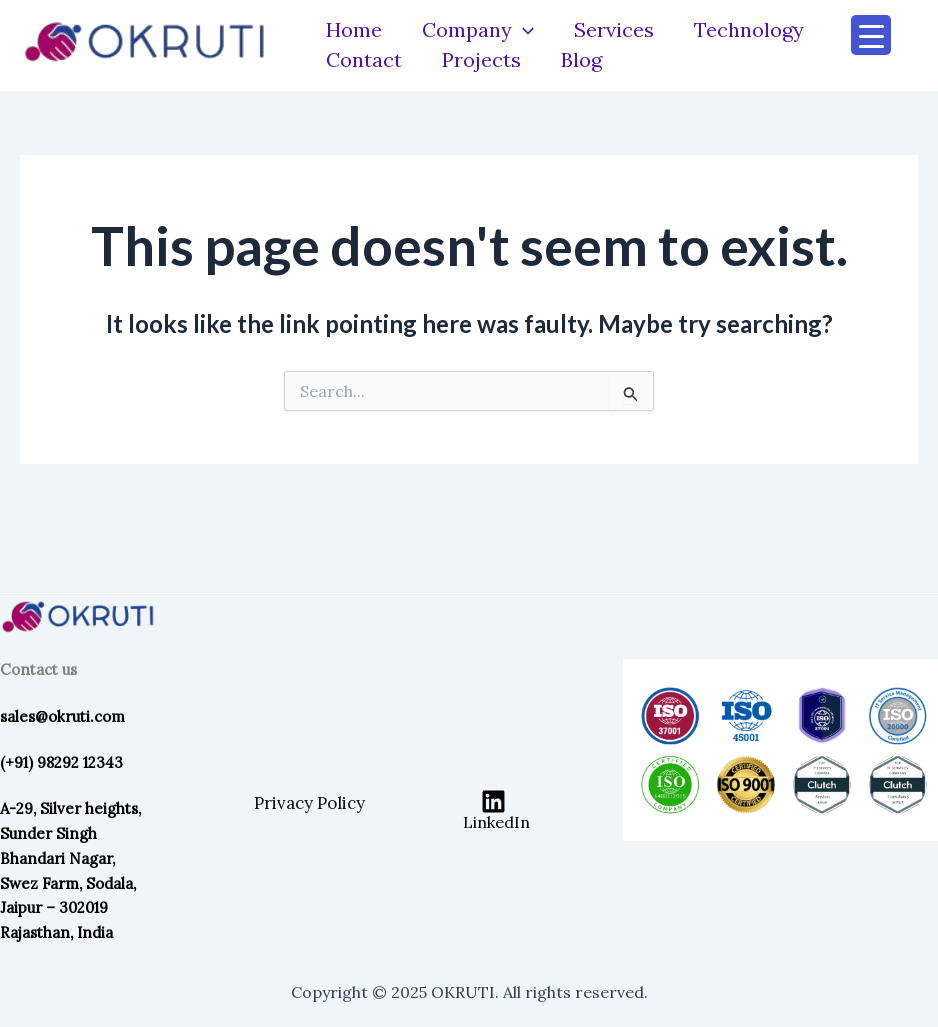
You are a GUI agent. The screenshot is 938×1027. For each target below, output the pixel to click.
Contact (364, 59)
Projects (481, 59)
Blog (581, 59)
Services (614, 29)
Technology (749, 29)
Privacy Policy (309, 803)
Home (354, 29)
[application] (523, 30)
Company (478, 30)
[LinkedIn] (494, 809)
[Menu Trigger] (871, 35)
